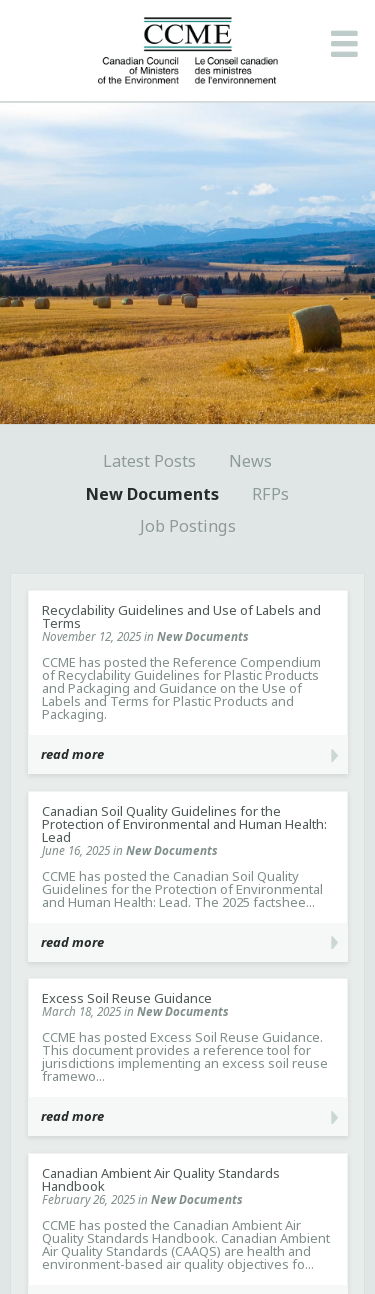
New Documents (152, 494)
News (250, 461)
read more (72, 754)
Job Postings (188, 526)
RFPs (270, 494)
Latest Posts (149, 461)
